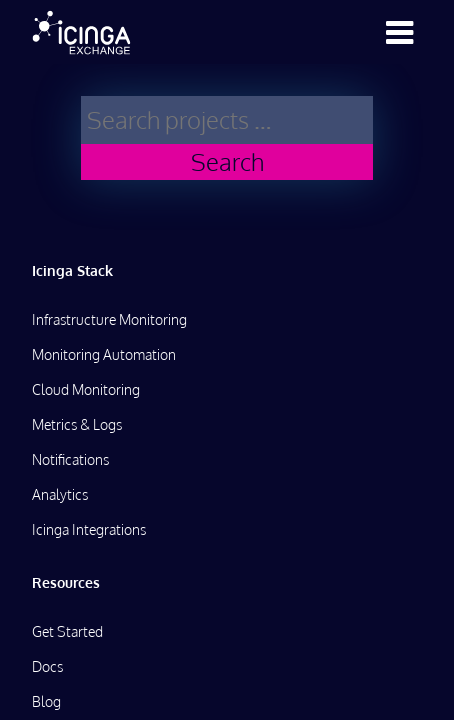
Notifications (70, 459)
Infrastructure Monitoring (109, 319)
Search (227, 161)
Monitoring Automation (104, 354)
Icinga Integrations (89, 529)
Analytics (60, 494)
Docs (47, 666)
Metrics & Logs (77, 424)
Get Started (67, 631)
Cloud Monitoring (86, 389)
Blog (46, 701)
